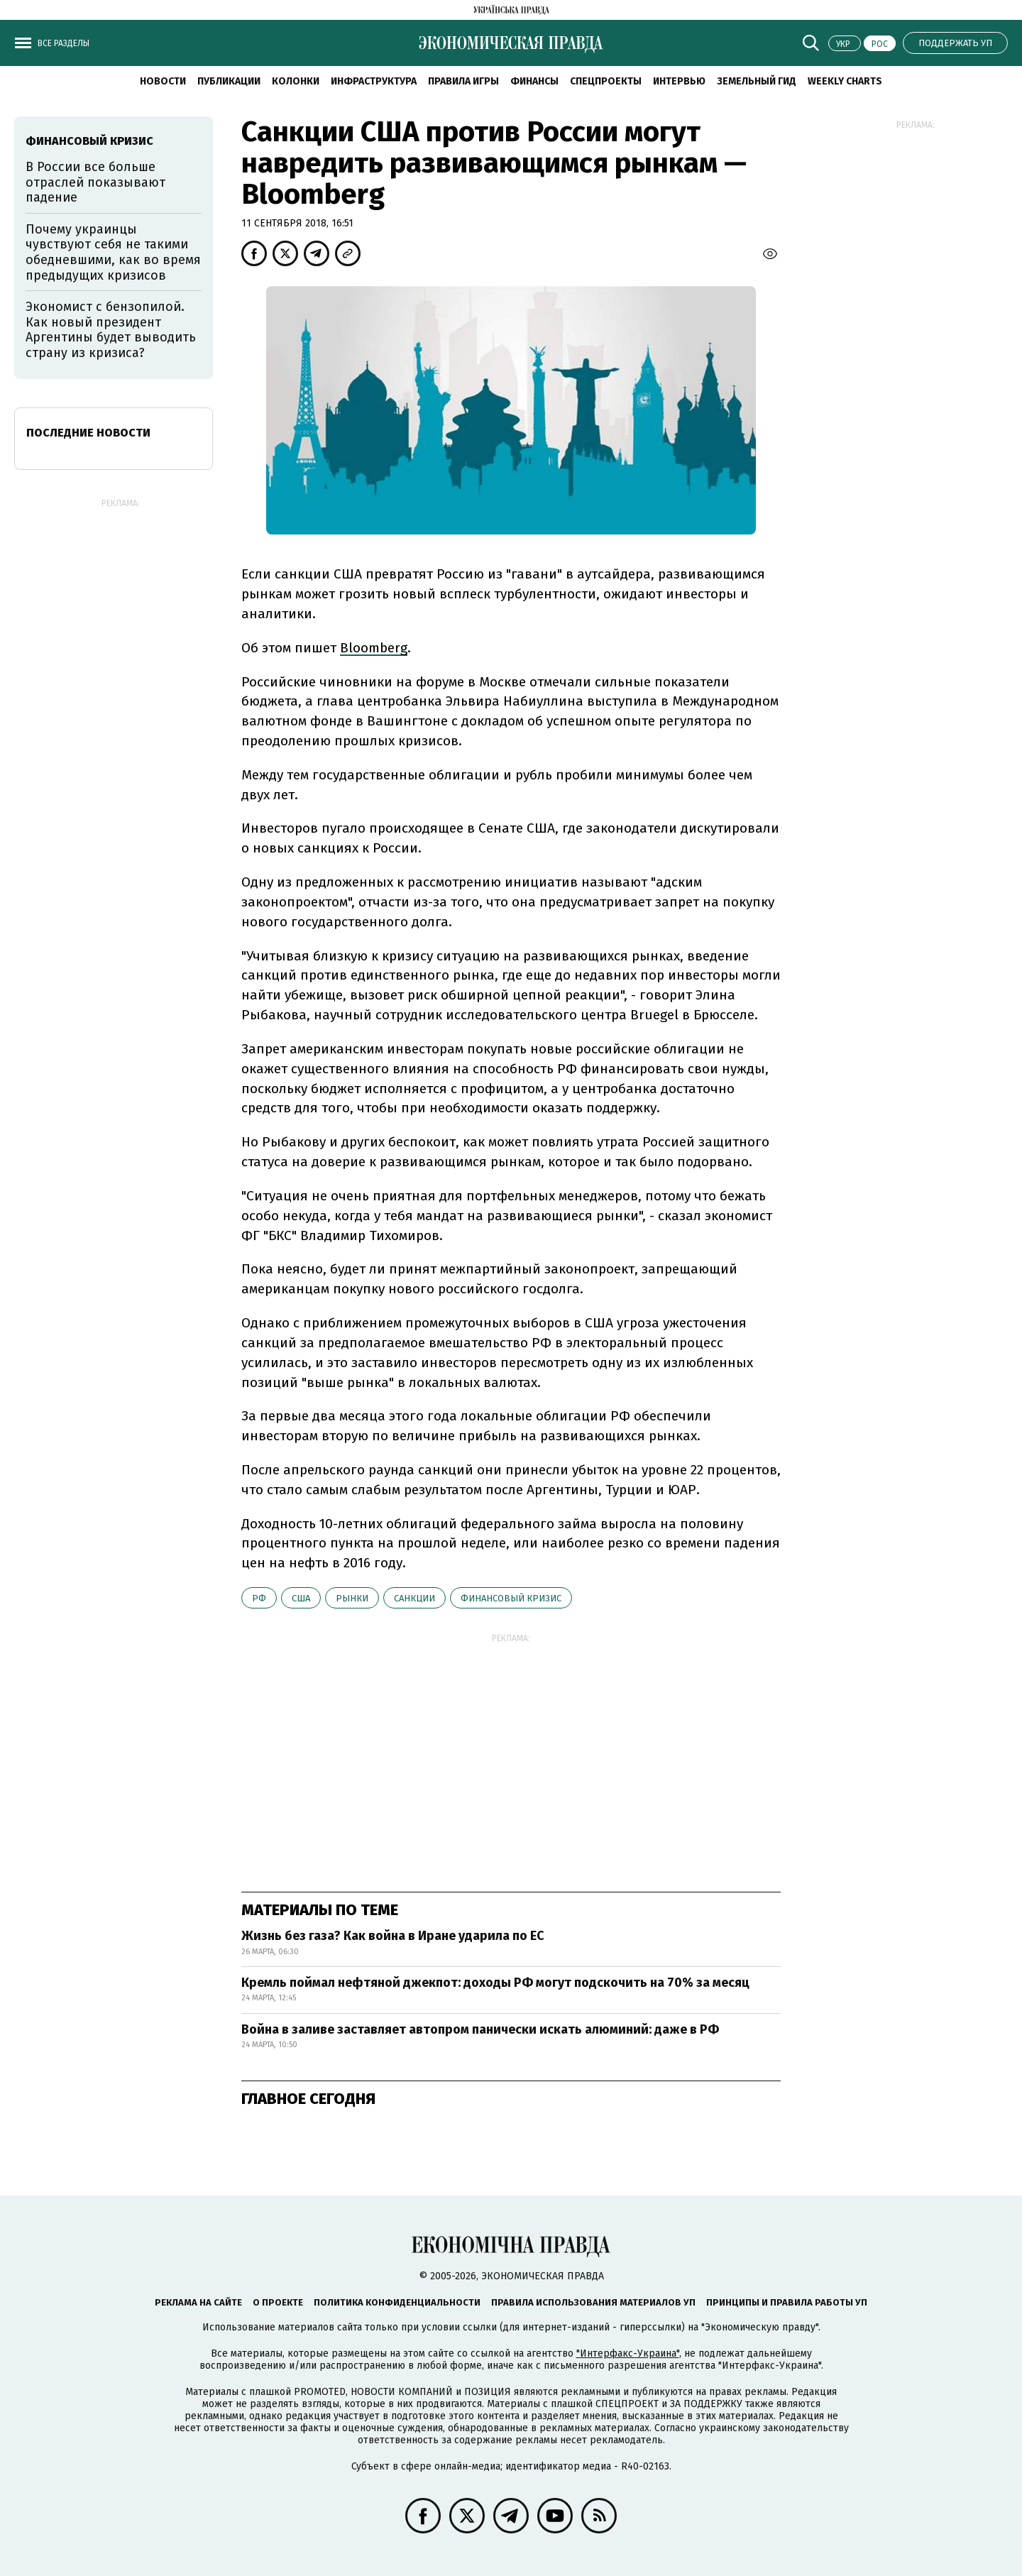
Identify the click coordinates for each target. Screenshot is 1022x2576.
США (301, 1598)
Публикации (228, 81)
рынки (352, 1598)
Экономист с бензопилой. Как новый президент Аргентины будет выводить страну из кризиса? (111, 330)
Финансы (534, 81)
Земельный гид (756, 81)
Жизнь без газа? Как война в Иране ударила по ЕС (392, 1936)
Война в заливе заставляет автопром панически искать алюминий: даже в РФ (480, 2029)
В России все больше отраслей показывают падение (95, 182)
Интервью (679, 81)
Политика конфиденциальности (397, 2302)
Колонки (295, 81)
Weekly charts (845, 81)
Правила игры (463, 81)
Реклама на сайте (198, 2302)
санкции (414, 1598)
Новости (163, 81)
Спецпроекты (606, 81)
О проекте (278, 2302)
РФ (259, 1598)
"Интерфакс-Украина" (627, 2353)
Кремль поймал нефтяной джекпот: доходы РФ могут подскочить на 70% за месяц (495, 1982)
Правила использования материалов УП (593, 2302)
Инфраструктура (374, 81)
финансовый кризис (511, 1598)
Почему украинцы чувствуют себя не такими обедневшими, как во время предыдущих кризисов (113, 252)
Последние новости (88, 432)
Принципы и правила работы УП (786, 2302)
